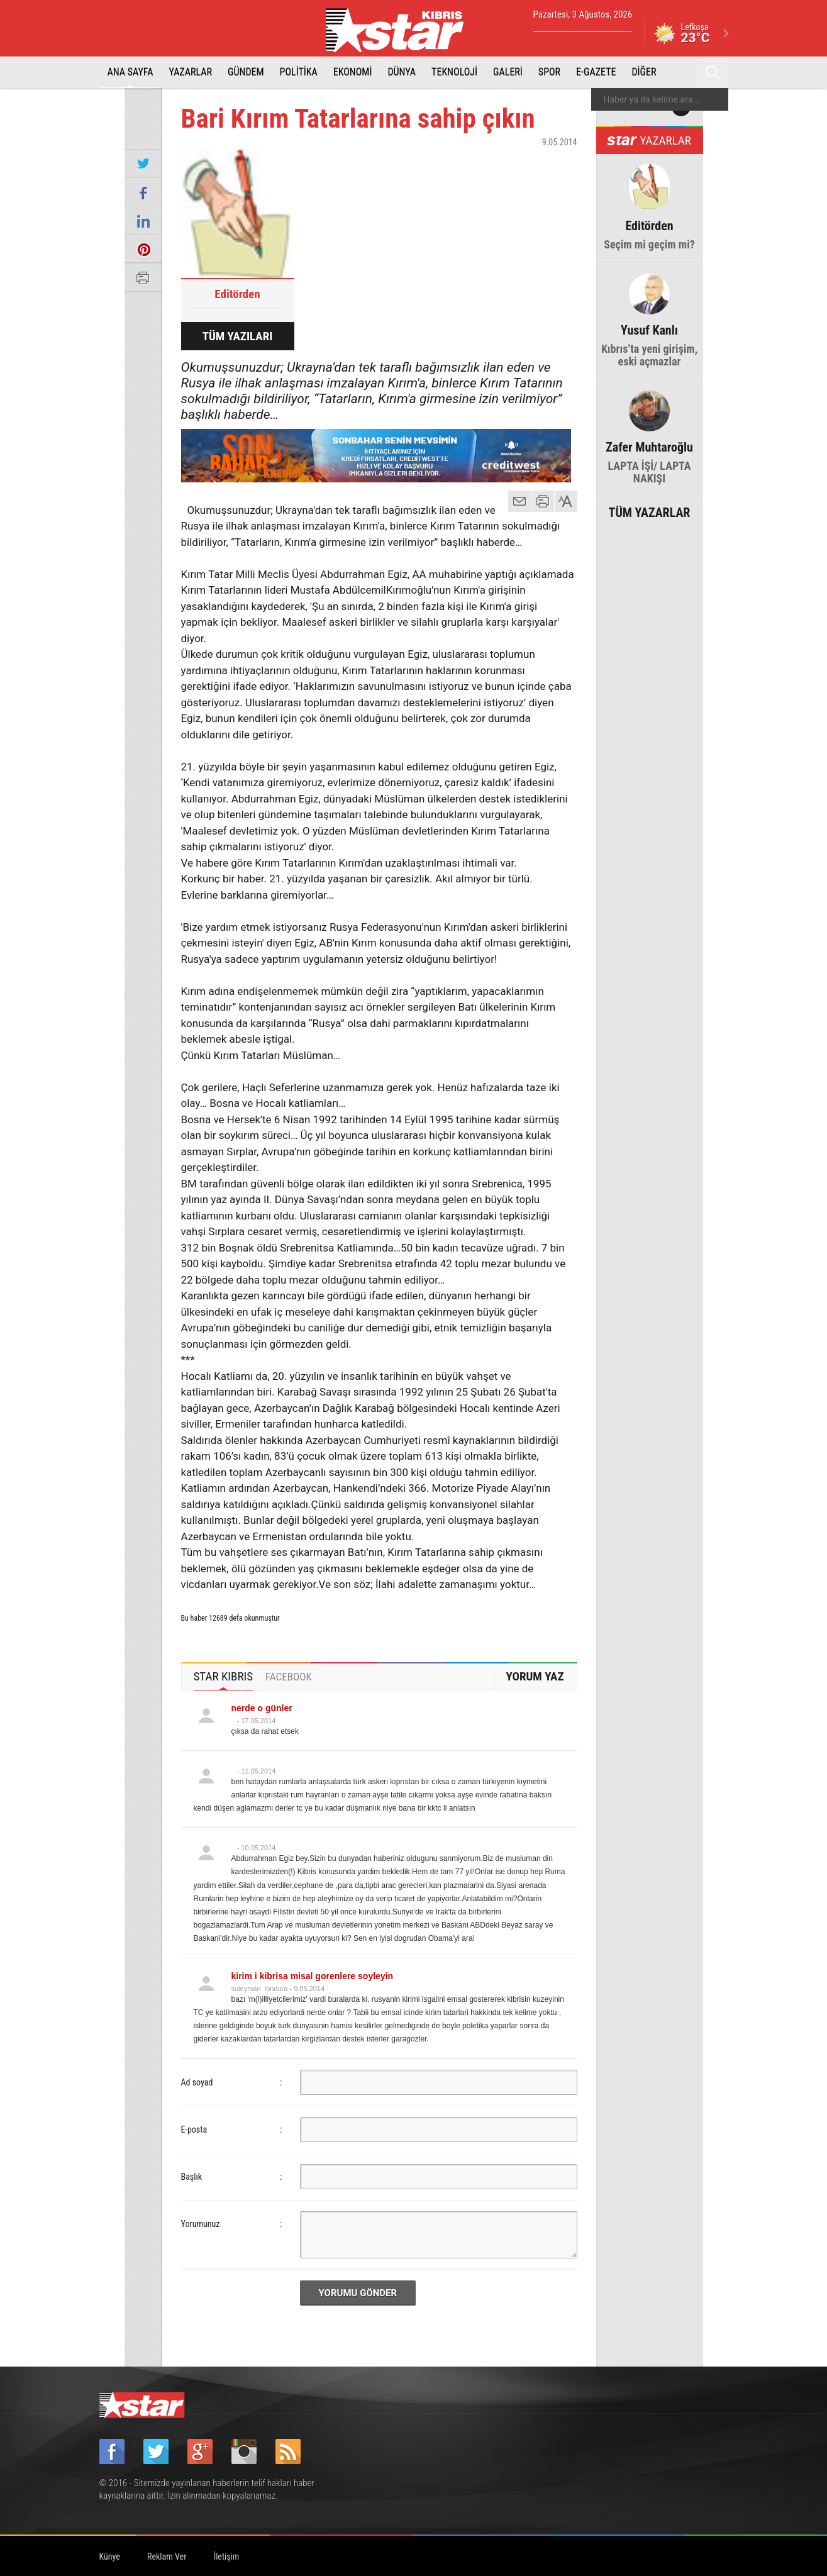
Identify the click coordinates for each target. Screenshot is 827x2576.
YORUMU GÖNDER (358, 2293)
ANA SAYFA (130, 72)
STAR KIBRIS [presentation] (223, 1676)
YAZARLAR (190, 72)
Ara (712, 72)
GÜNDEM (246, 72)
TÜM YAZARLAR (650, 511)
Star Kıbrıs (402, 30)
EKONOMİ (352, 72)
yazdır (542, 501)
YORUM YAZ (535, 1676)
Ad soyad (197, 2082)
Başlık (192, 2177)
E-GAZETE (596, 72)
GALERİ (508, 72)
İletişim (227, 2556)
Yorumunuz (200, 2224)
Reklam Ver (166, 2556)
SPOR (549, 72)
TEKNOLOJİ (454, 72)
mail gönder (519, 501)
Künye (109, 2556)
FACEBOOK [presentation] (288, 1676)
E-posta (194, 2129)
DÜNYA (401, 72)
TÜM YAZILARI (238, 336)
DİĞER (643, 72)
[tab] (223, 1676)
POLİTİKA (299, 72)
